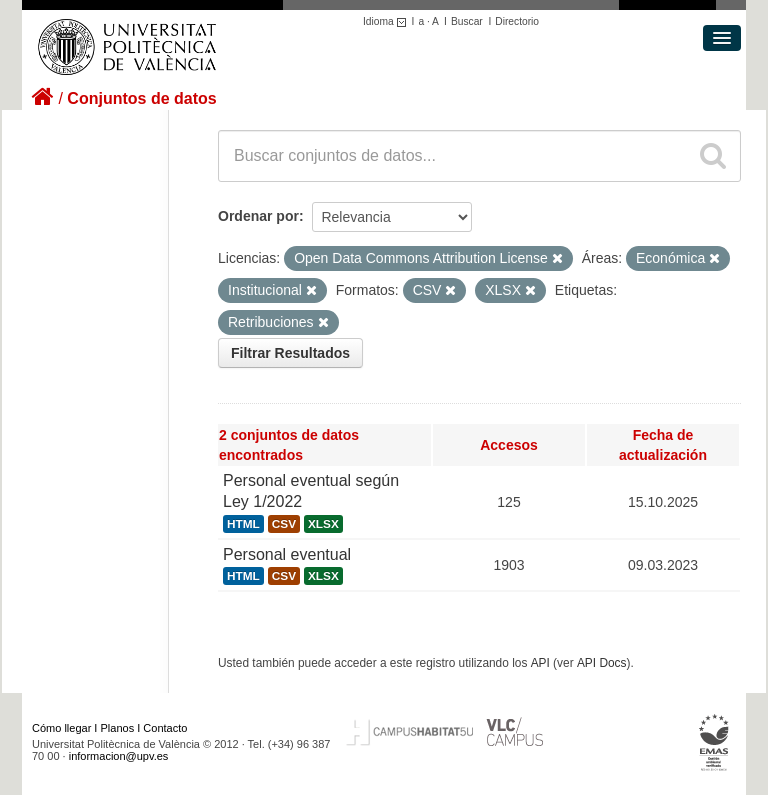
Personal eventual (287, 554)
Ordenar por (258, 216)
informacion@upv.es (119, 756)
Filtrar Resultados (290, 353)
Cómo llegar (61, 728)
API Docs (602, 663)
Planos (118, 728)
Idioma (387, 21)
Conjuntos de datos (141, 98)
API (540, 663)
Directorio (517, 21)
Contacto (165, 728)
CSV (284, 524)
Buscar (467, 21)
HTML (243, 524)
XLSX (323, 524)
